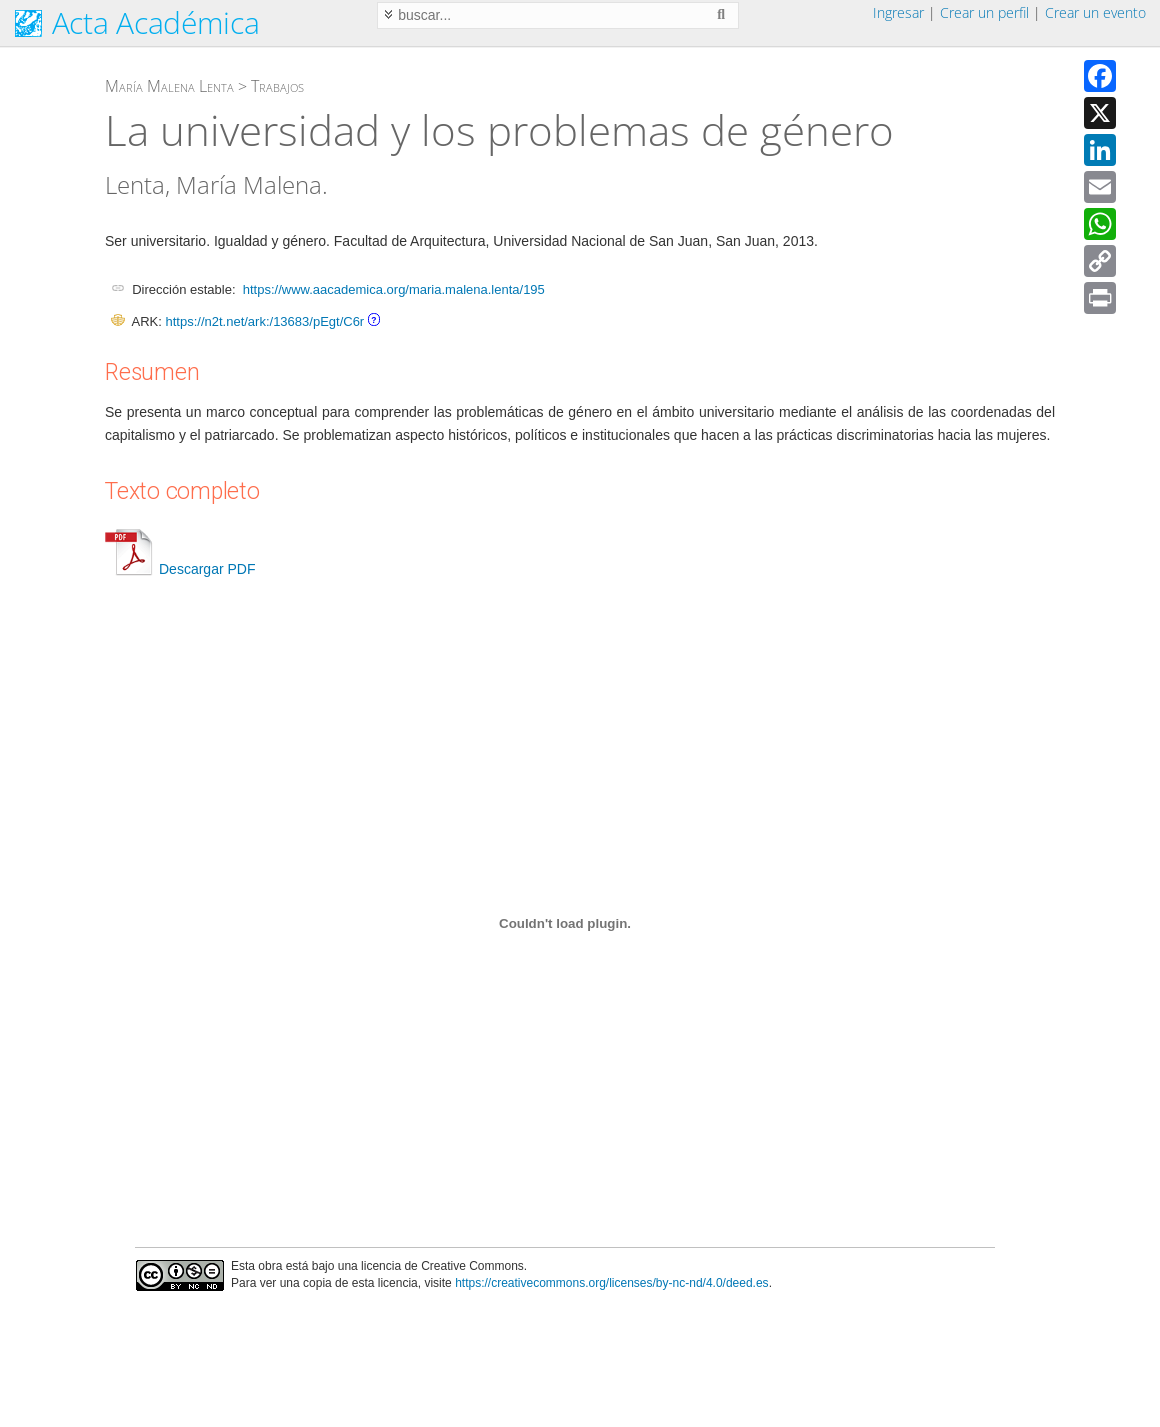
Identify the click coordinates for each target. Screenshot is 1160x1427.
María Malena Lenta (169, 86)
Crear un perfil (984, 12)
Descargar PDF (180, 569)
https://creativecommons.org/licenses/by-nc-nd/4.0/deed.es (612, 1283)
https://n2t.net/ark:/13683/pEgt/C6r (264, 321)
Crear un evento (1095, 12)
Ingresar (898, 12)
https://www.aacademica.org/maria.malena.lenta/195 (394, 289)
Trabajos (277, 86)
